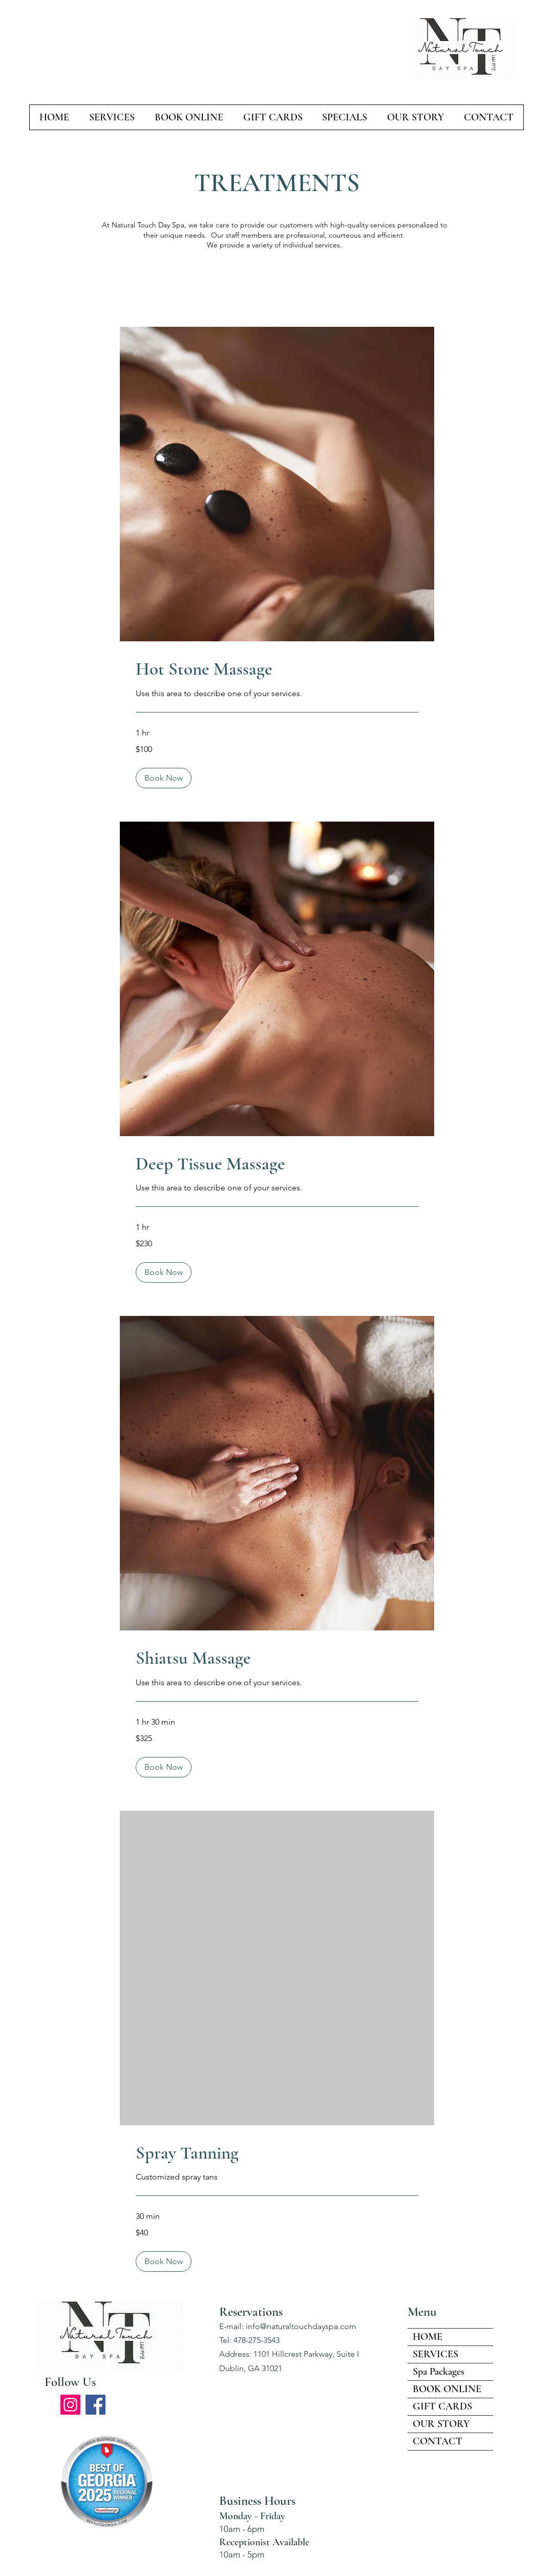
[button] (164, 777)
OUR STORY (441, 2424)
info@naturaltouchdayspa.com (301, 2326)
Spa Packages (438, 2371)
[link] (277, 669)
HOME (427, 2337)
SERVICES (435, 2354)
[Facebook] (95, 2405)
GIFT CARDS (442, 2406)
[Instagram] (70, 2405)
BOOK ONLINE (447, 2389)
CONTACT (437, 2441)
